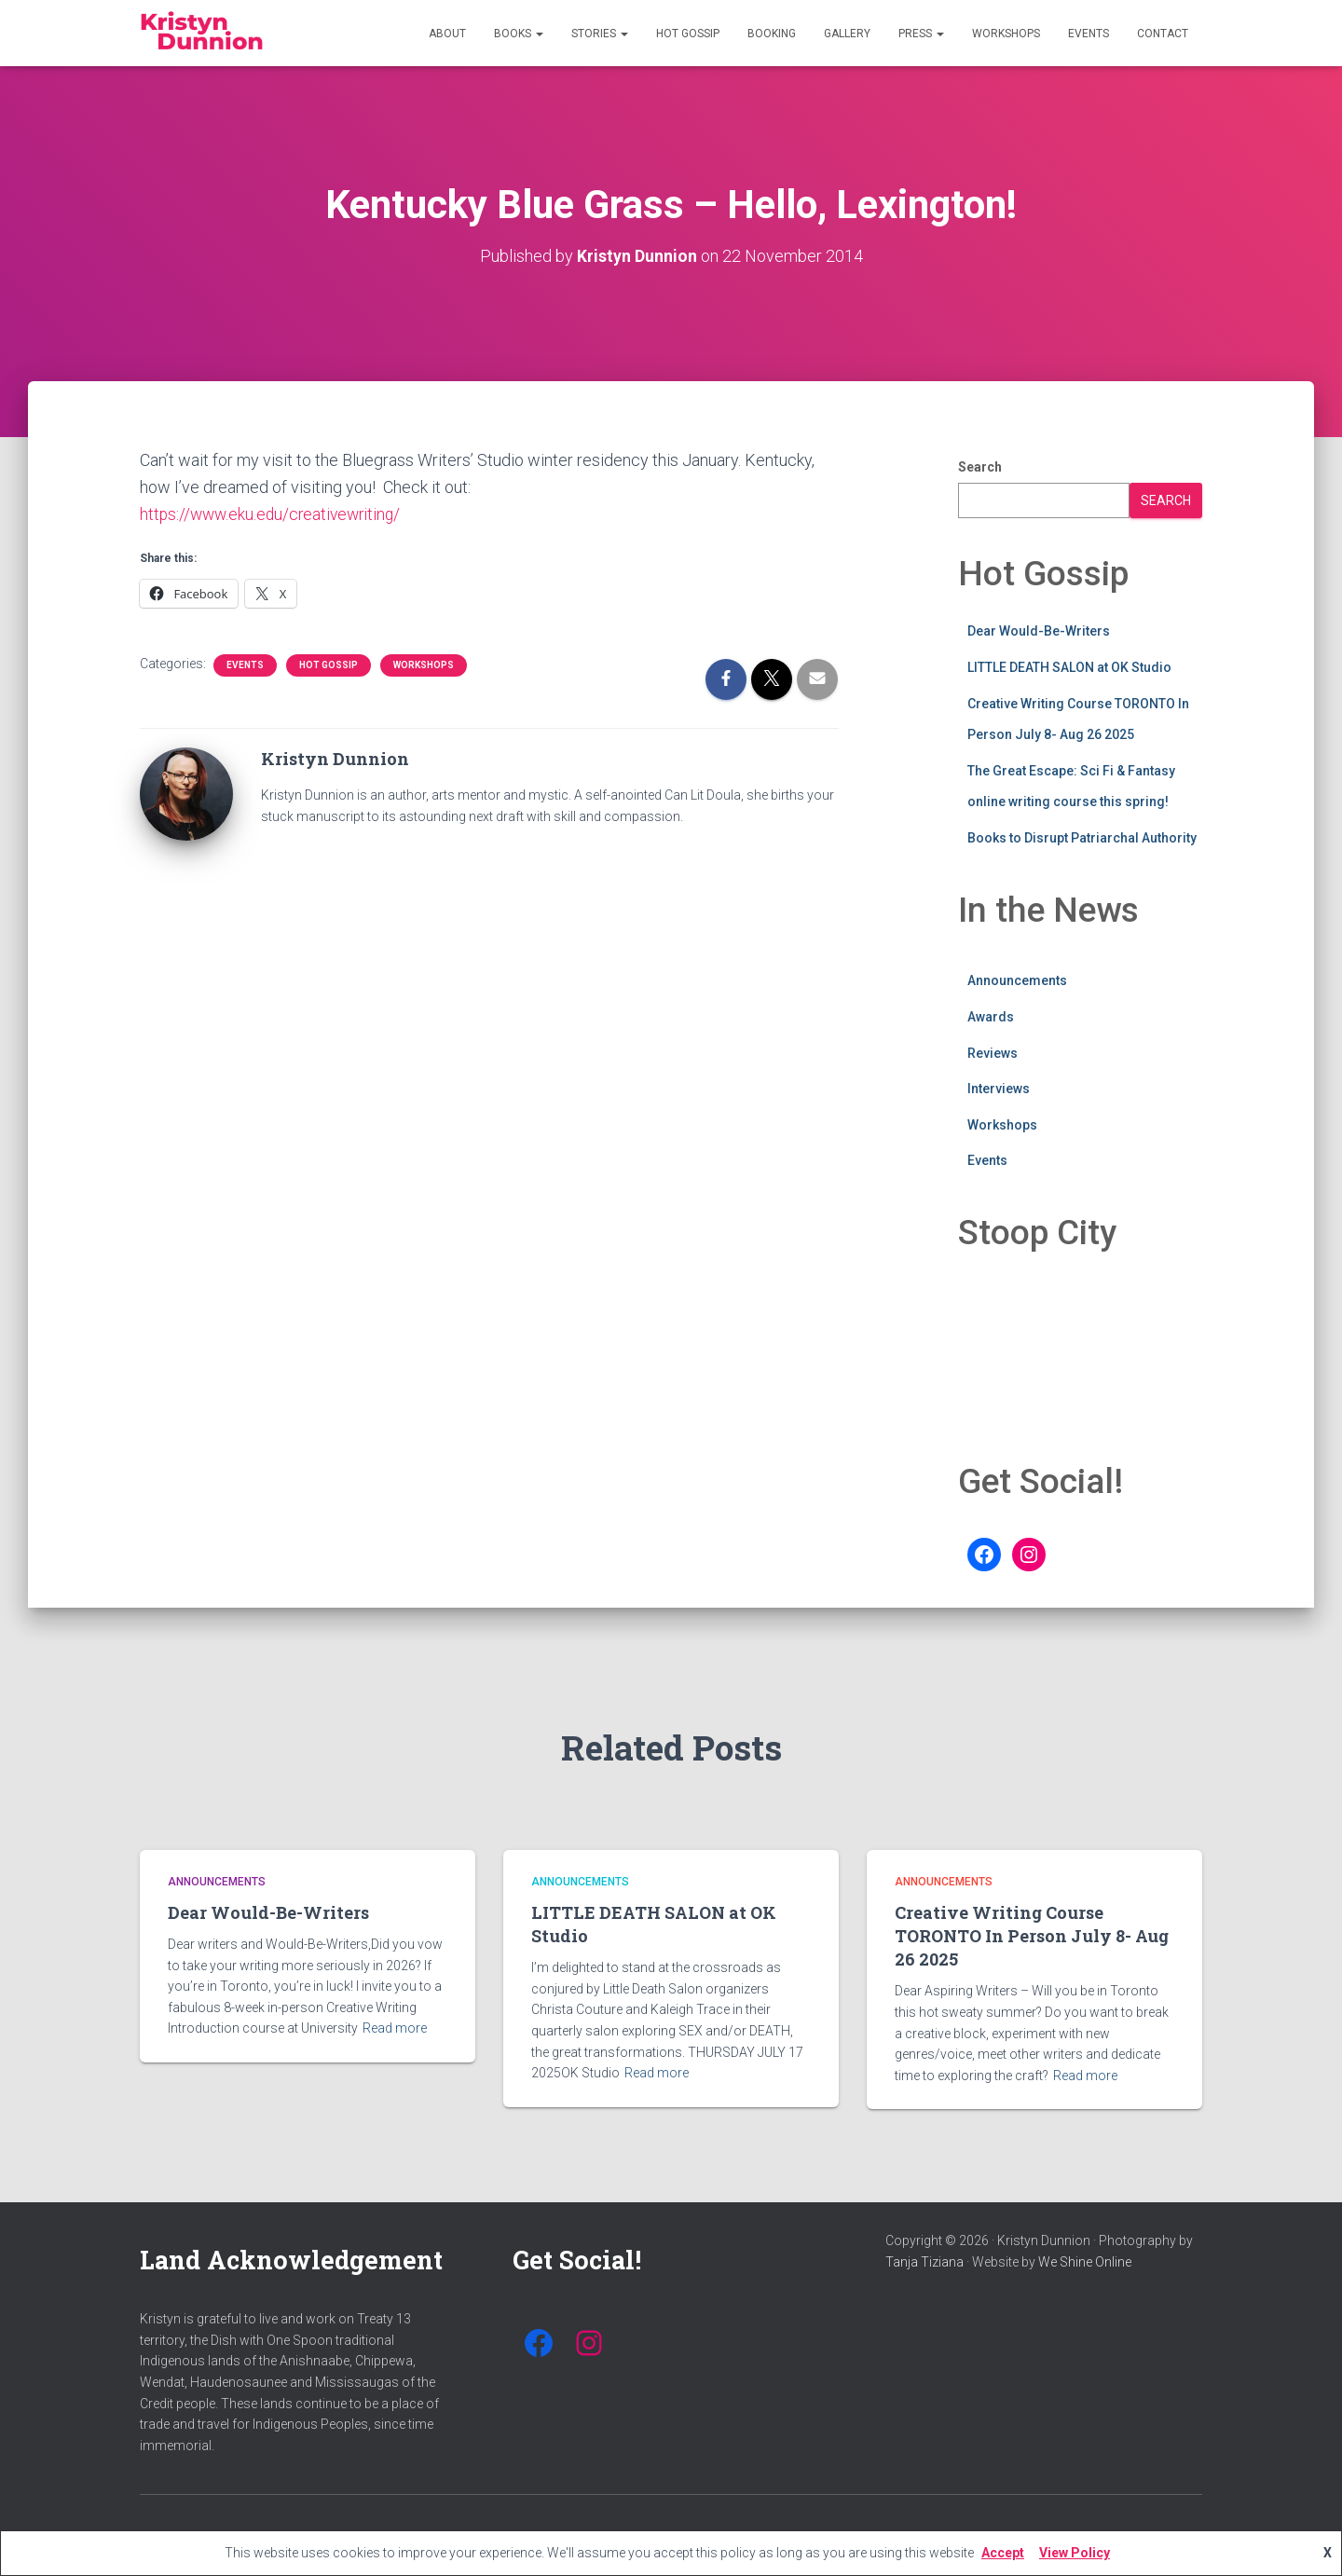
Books (518, 33)
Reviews (992, 1052)
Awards (990, 1016)
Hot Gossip (687, 33)
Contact (1162, 33)
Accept (1002, 2552)
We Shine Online (1084, 2261)
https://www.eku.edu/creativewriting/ (274, 514)
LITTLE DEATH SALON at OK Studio (1069, 667)
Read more (395, 2028)
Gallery (847, 33)
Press (921, 33)
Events (1088, 33)
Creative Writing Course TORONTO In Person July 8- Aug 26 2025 (1032, 1935)
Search (980, 466)
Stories (599, 33)
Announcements (1017, 980)
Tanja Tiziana (924, 2261)
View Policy (1074, 2552)
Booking (771, 33)
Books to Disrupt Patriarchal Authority (1082, 837)
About (447, 33)
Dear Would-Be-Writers (1038, 630)
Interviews (998, 1088)
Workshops (1006, 33)
